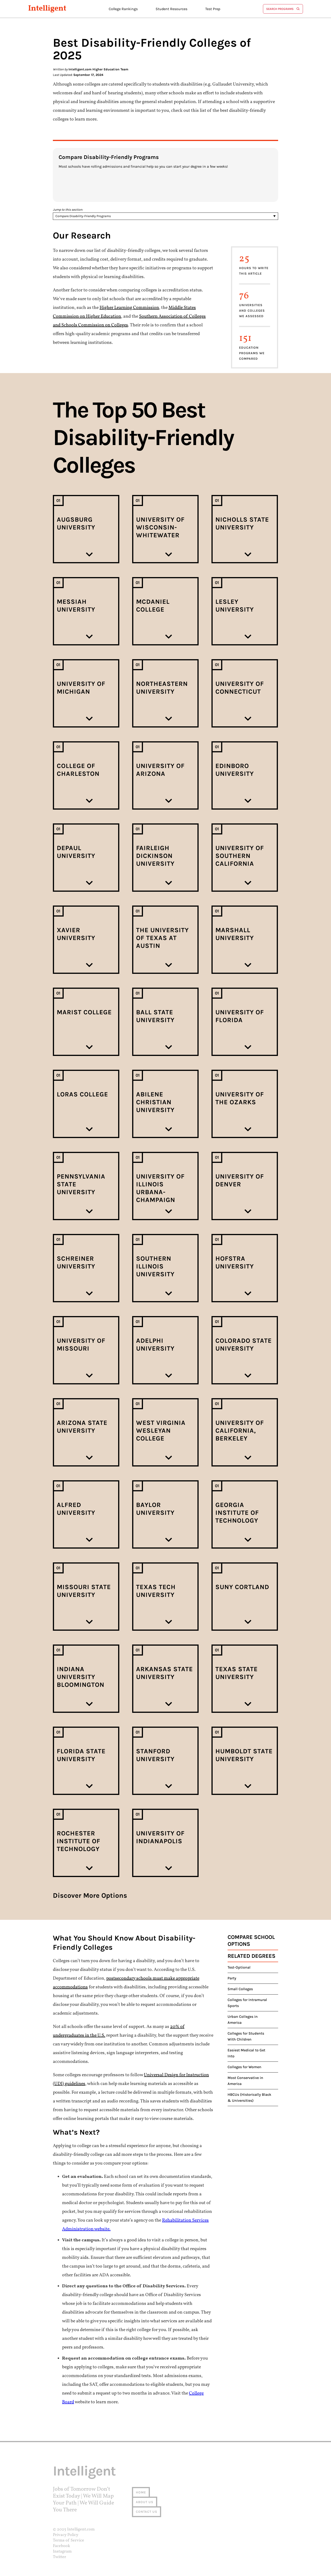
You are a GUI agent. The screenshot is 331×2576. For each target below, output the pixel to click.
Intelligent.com (81, 2529)
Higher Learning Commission (129, 308)
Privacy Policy (65, 2535)
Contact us (146, 2512)
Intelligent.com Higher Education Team (98, 69)
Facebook (61, 2546)
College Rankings (123, 9)
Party (232, 1978)
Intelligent (47, 9)
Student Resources (171, 9)
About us (144, 2502)
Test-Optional (239, 1967)
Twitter (59, 2557)
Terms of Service (68, 2540)
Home (141, 2492)
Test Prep (212, 9)
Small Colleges (240, 1989)
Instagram (62, 2551)
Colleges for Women (244, 2067)
